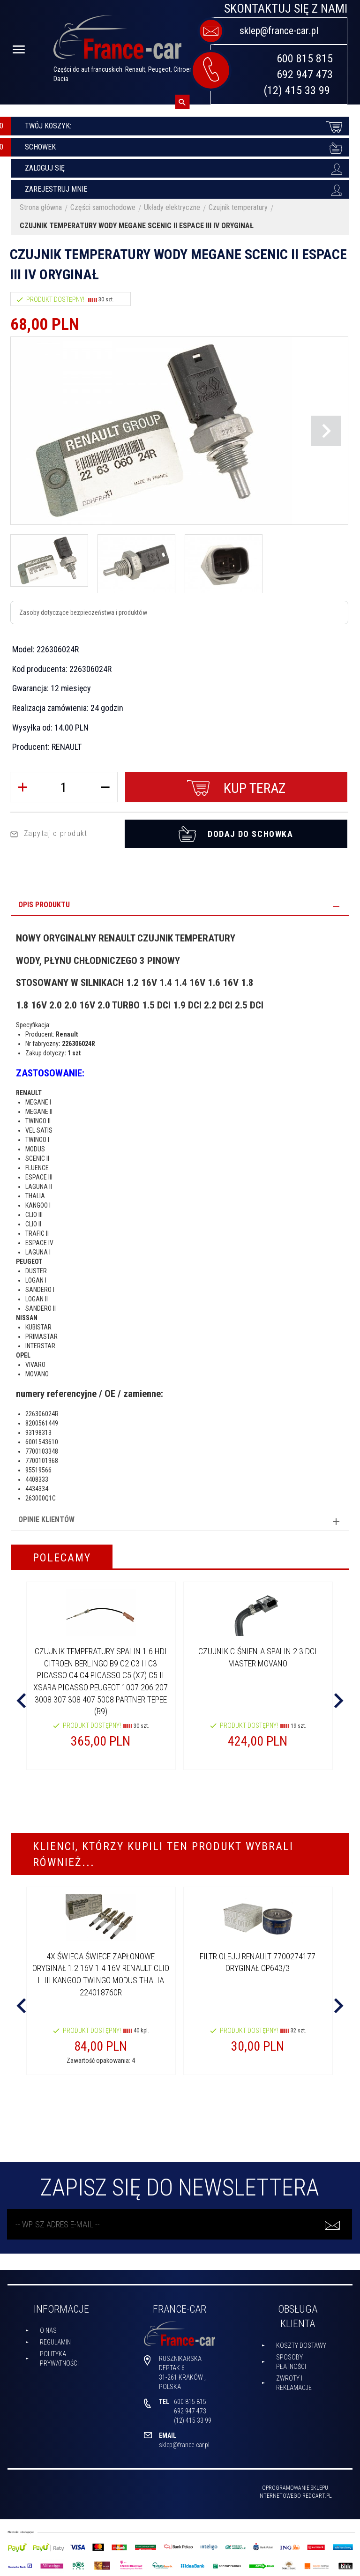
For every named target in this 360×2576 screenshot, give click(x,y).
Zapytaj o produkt (49, 831)
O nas (48, 2328)
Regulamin (55, 2340)
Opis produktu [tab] (44, 902)
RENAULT (67, 747)
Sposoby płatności (291, 2359)
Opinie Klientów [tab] (46, 1517)
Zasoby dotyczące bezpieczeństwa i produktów (83, 612)
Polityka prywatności (59, 2356)
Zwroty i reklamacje (294, 2380)
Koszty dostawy (301, 2343)
